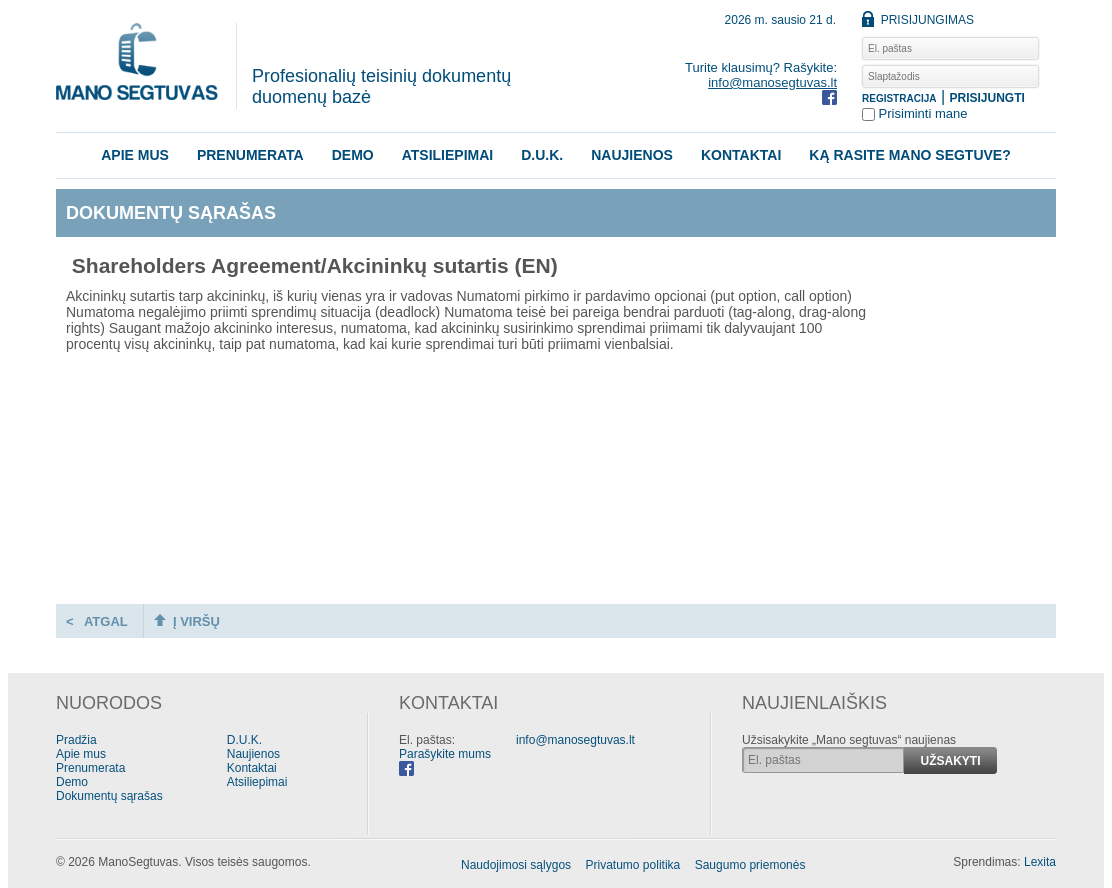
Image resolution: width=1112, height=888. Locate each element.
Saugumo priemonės (750, 865)
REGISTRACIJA (899, 98)
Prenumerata (250, 155)
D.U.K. (542, 155)
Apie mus (135, 155)
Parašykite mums (445, 754)
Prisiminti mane (914, 113)
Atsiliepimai (448, 155)
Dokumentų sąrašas (109, 796)
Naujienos (632, 155)
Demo (353, 155)
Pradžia (76, 740)
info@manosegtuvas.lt (772, 82)
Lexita (1040, 862)
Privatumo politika (633, 865)
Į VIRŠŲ (187, 621)
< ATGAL (97, 621)
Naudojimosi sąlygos (516, 865)
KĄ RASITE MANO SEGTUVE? (909, 155)
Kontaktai (741, 155)
